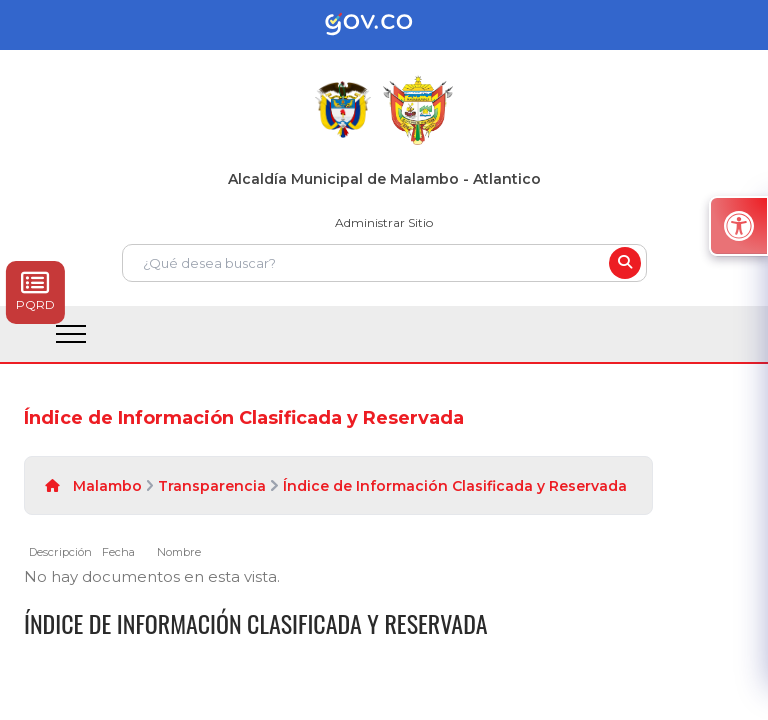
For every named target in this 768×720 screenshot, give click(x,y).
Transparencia (212, 486)
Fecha (118, 552)
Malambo (107, 486)
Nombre (179, 552)
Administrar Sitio (384, 222)
